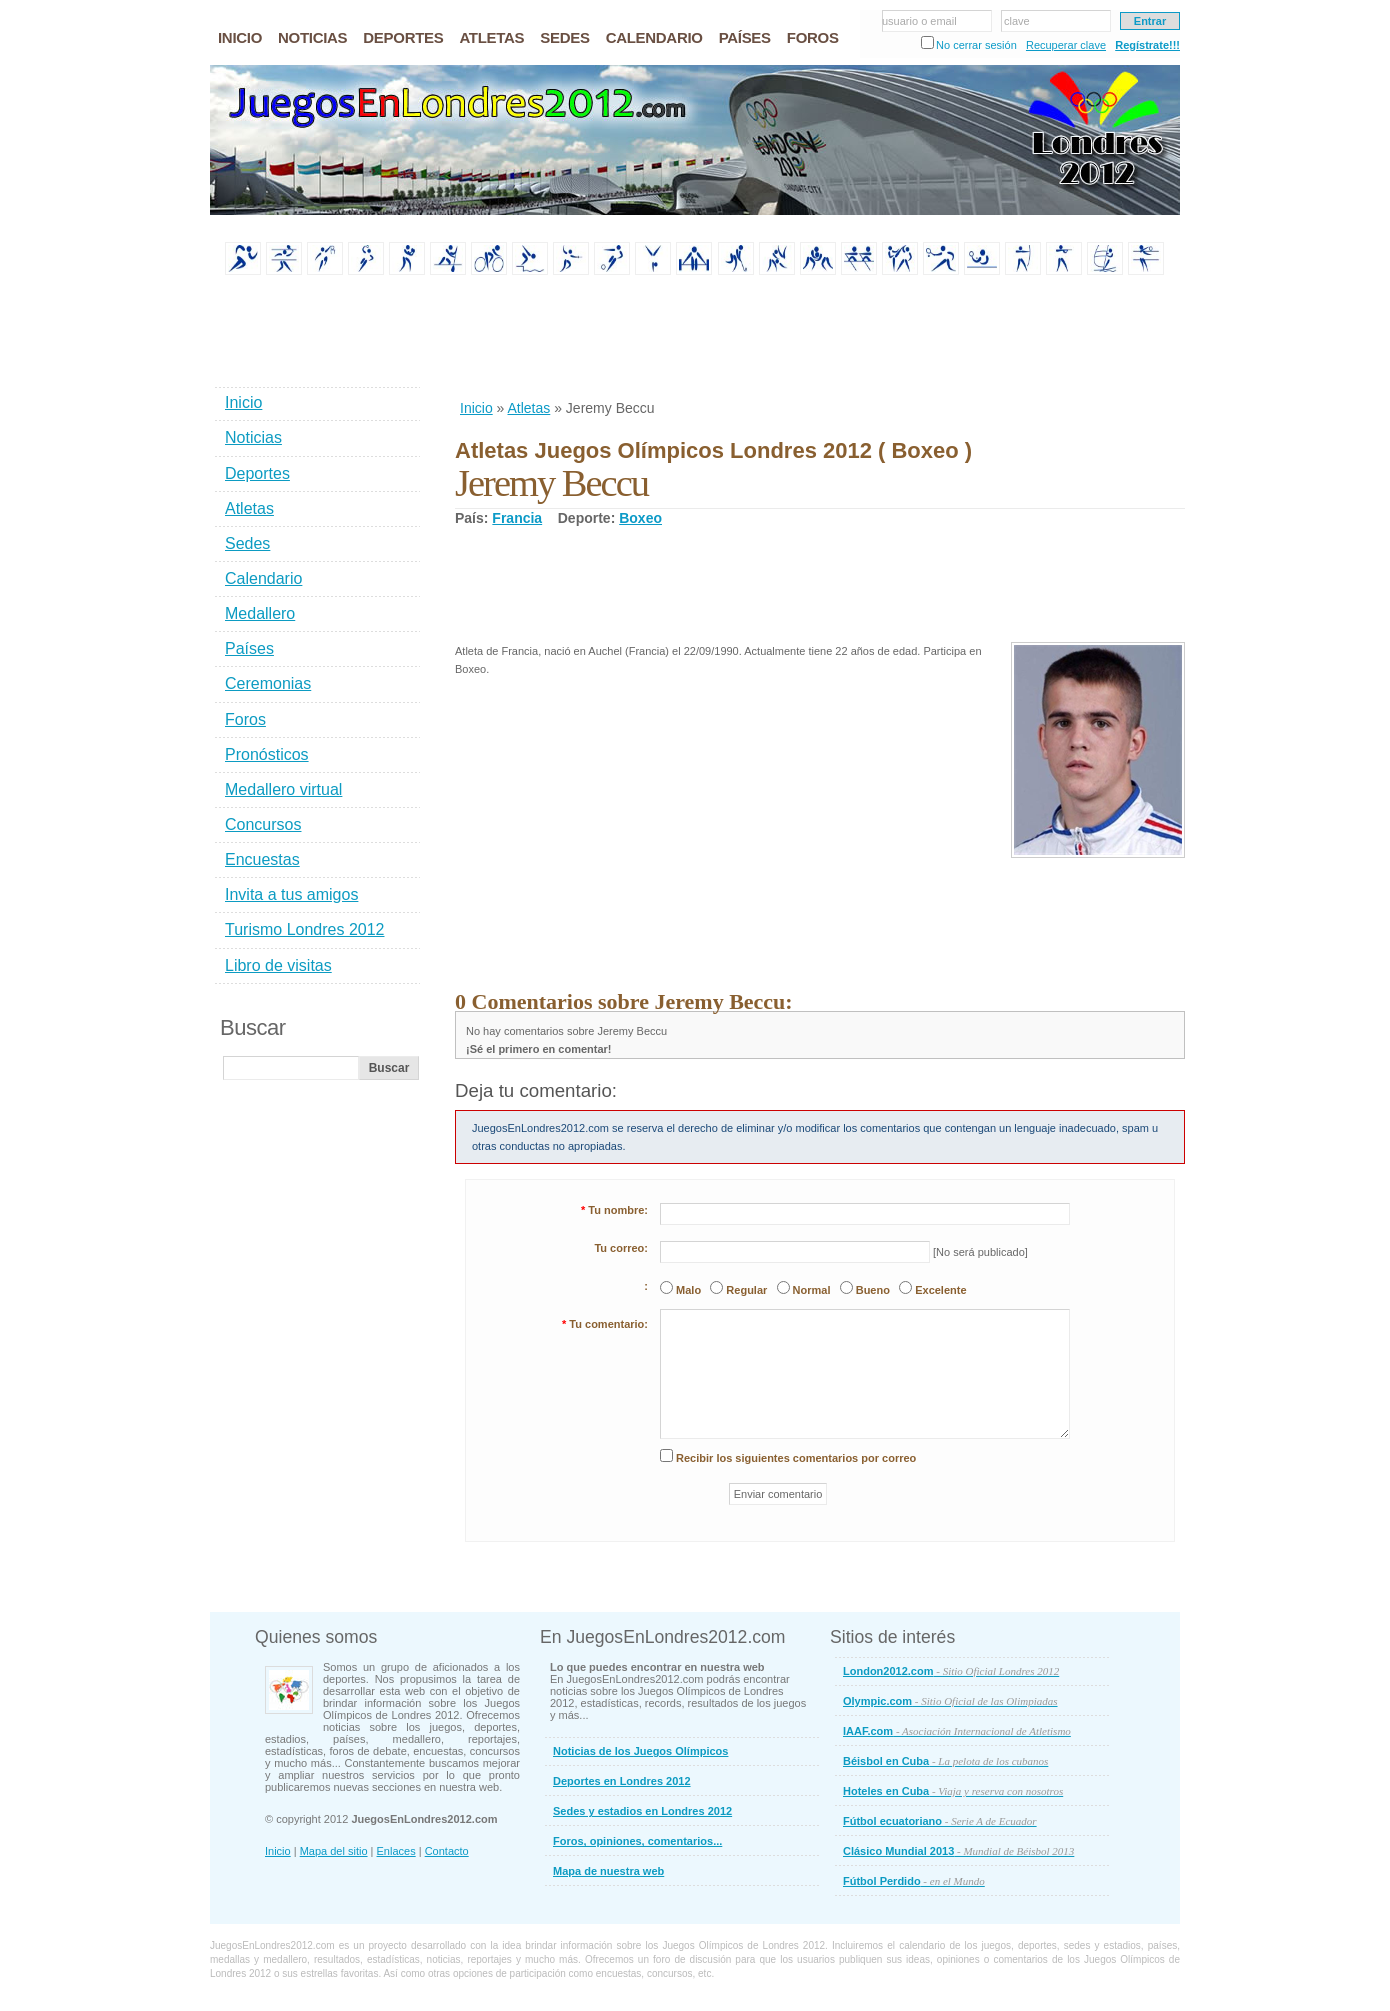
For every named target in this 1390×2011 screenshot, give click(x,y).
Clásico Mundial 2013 (958, 1851)
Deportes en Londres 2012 (622, 1781)
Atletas (528, 408)
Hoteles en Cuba (953, 1791)
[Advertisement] (819, 339)
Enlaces (396, 1851)
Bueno (873, 1290)
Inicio (476, 408)
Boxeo (640, 518)
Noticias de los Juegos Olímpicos (640, 1751)
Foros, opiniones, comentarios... (637, 1841)
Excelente (940, 1290)
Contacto (447, 1851)
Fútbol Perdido (914, 1881)
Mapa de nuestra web (608, 1871)
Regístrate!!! (1147, 45)
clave (1017, 21)
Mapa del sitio (334, 1851)
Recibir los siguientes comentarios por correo (796, 1458)
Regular (746, 1290)
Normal (812, 1290)
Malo (688, 1290)
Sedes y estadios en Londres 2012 (642, 1811)
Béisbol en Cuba (945, 1761)
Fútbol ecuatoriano (940, 1821)
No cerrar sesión (976, 45)
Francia (517, 518)
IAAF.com (957, 1731)
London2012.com (951, 1671)
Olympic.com (950, 1701)
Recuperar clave (1066, 45)
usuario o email (919, 21)
